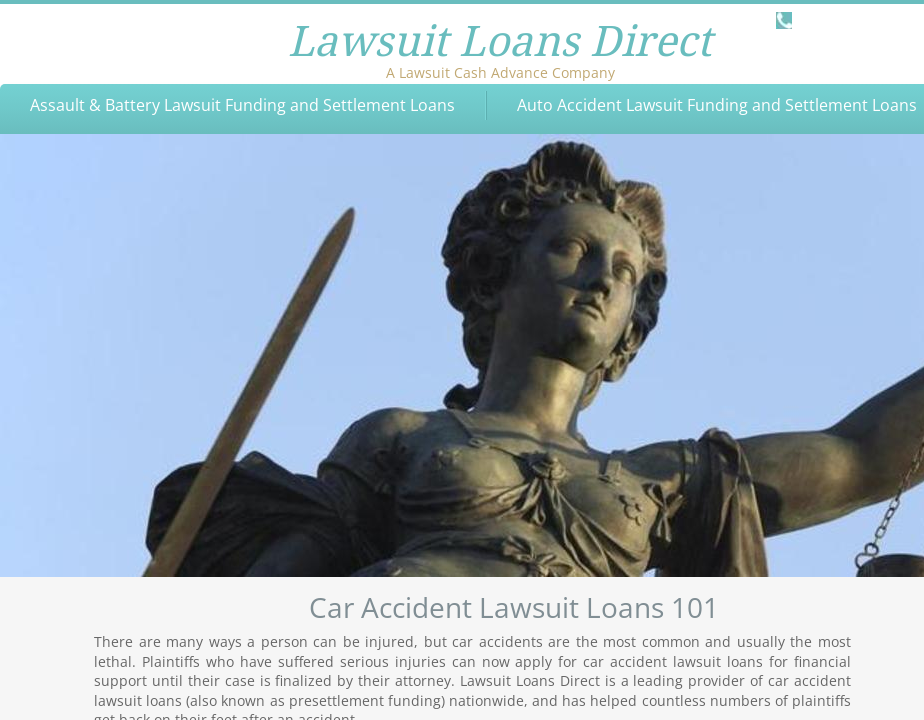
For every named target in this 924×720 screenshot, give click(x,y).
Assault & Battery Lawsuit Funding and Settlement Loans (242, 105)
